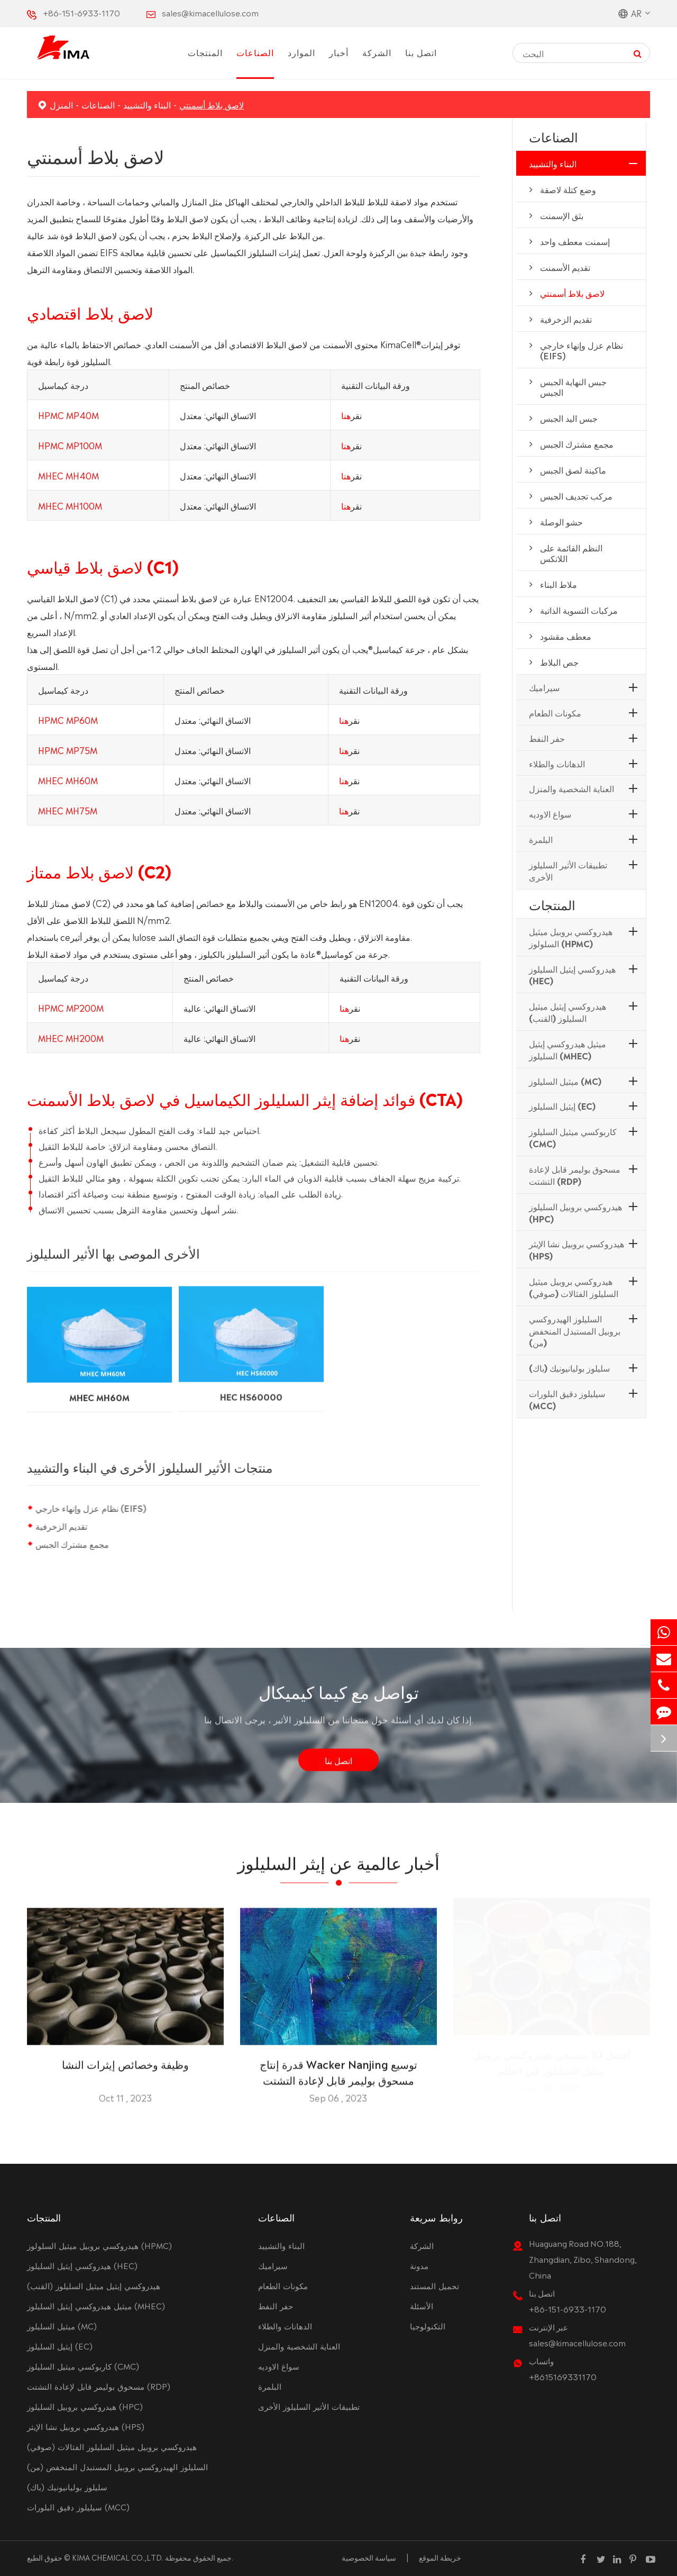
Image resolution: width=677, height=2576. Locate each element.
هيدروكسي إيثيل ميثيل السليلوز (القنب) (567, 1011)
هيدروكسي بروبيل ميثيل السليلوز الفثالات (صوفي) (573, 1286)
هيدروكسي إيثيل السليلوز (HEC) (572, 974)
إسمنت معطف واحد (575, 240)
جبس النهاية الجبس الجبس (573, 386)
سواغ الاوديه (550, 813)
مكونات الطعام (555, 712)
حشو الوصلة (561, 521)
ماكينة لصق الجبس (573, 469)
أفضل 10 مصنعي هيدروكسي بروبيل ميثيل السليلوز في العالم (551, 2065)
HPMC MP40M (68, 414)
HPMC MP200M (71, 1007)
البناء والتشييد (147, 104)
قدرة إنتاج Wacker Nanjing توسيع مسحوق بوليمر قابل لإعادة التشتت (338, 2065)
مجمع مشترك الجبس (72, 1543)
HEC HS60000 (251, 1387)
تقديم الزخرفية (61, 1525)
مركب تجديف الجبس (576, 495)
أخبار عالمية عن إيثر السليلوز (338, 1867)
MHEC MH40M (68, 474)
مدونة (419, 2265)
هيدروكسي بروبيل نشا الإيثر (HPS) (576, 1249)
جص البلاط (559, 661)
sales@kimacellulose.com (210, 12)
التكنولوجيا (427, 2325)
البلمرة (541, 838)
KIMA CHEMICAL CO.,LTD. (117, 2557)
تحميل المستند (434, 2285)
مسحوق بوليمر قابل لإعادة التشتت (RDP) (574, 1174)
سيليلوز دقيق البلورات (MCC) (567, 1398)
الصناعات (255, 52)
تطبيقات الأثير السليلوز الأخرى (568, 870)
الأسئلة (421, 2305)
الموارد (301, 52)
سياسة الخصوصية (369, 2557)
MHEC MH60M (68, 779)
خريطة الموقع (440, 2557)
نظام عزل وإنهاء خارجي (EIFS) (91, 1507)
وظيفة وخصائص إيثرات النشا (125, 2057)
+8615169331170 (563, 2376)
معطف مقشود (565, 635)
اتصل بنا (421, 52)
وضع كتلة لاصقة (568, 189)
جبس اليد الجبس (569, 417)
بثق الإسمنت (561, 215)
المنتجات (205, 52)
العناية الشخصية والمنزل (571, 788)
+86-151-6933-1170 (81, 12)
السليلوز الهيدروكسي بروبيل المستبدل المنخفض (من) (574, 1330)
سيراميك (544, 687)
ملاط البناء (558, 583)
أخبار (339, 52)
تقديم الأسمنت (565, 266)
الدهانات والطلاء (557, 763)
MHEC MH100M (70, 504)
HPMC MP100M (70, 444)
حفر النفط (547, 737)
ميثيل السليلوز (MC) (565, 1080)
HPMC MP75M (67, 749)
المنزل (61, 104)
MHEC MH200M (71, 1037)
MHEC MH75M (67, 809)
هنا (346, 414)
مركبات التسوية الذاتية (579, 609)
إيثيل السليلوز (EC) (562, 1105)
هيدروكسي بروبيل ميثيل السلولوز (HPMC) (570, 936)
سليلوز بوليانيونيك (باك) (569, 1367)
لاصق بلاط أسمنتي (211, 104)
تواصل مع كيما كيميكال (339, 1697)
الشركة (376, 52)
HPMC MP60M (68, 719)
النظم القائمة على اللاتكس (571, 552)
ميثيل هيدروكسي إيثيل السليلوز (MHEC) (567, 1049)
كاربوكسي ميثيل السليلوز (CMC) (573, 1136)
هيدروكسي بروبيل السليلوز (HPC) (575, 1212)
